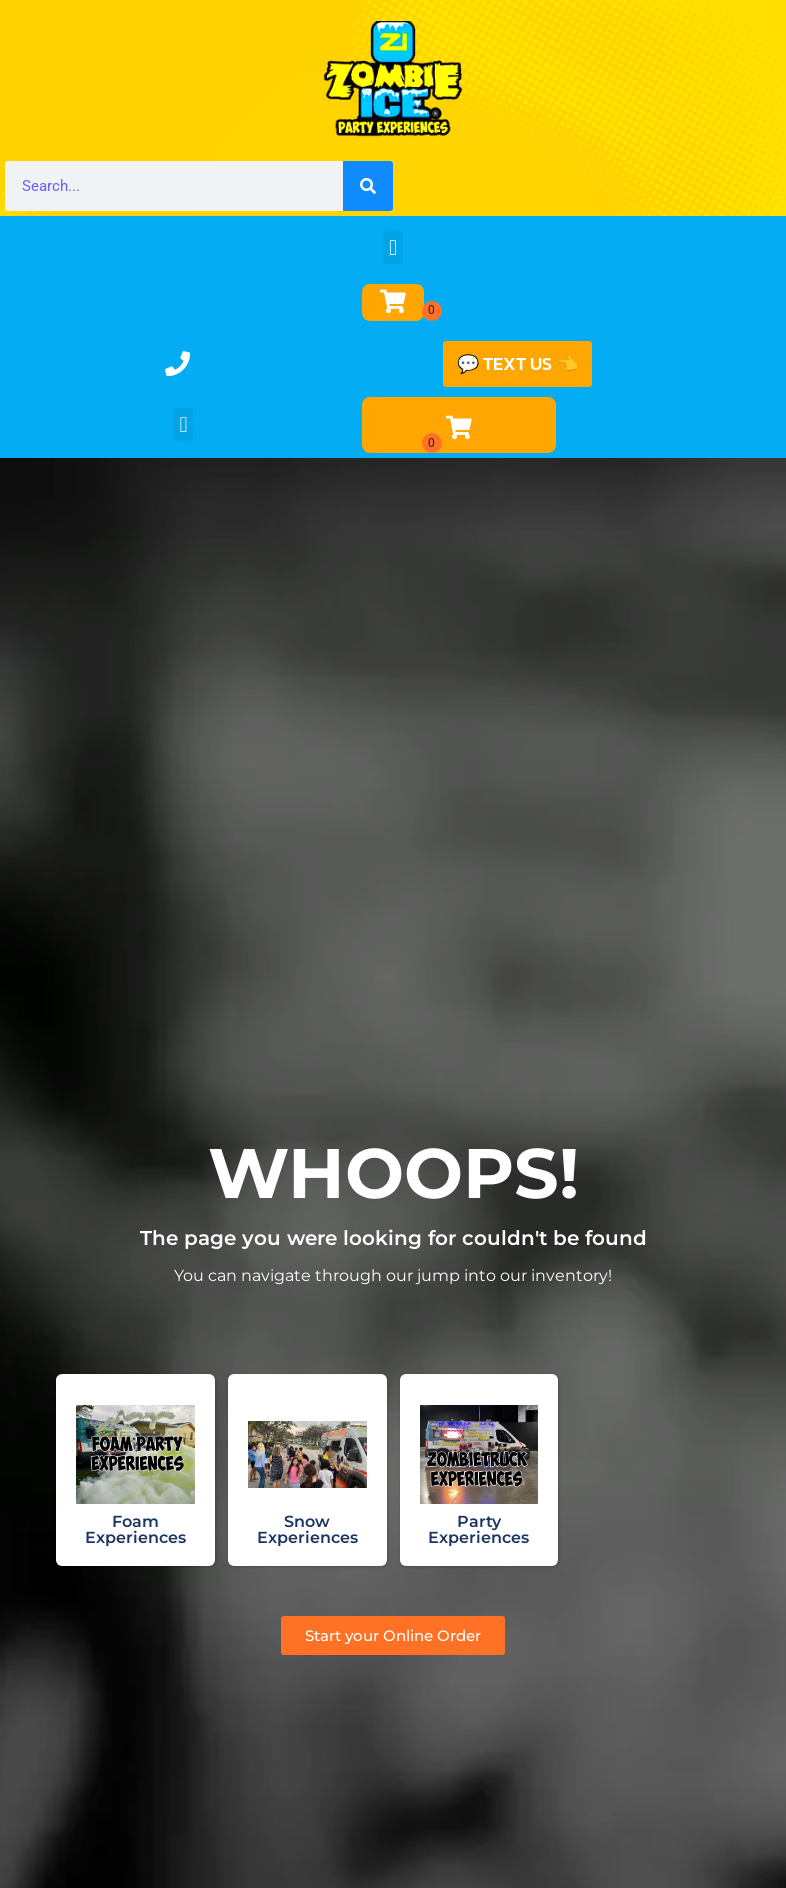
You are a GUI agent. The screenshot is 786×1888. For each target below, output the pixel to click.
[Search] (368, 186)
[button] (392, 247)
